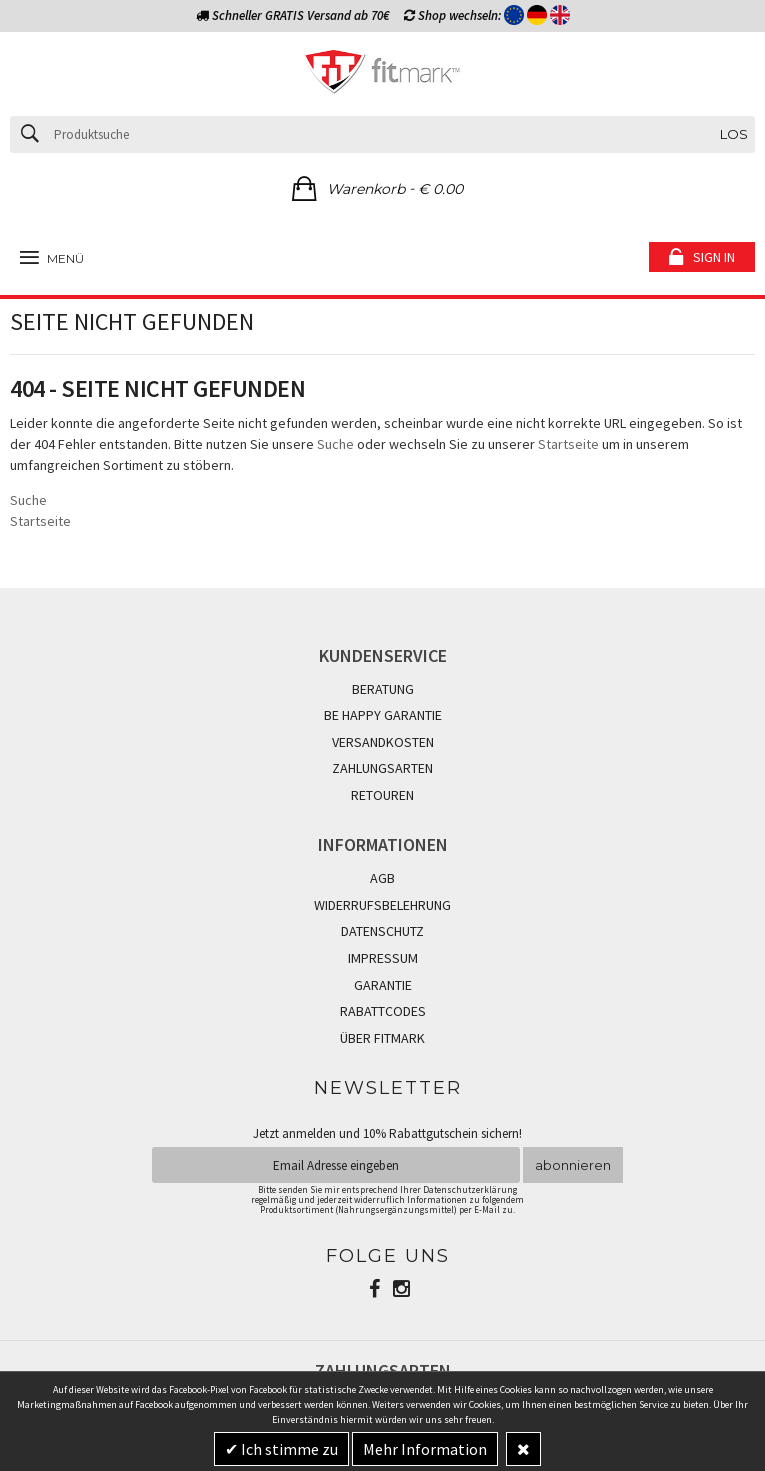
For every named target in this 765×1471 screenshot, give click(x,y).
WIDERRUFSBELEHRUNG (382, 905)
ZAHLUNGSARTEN (382, 768)
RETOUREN (382, 795)
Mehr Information (425, 1449)
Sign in (714, 257)
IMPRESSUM (383, 958)
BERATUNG (383, 689)
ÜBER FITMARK (382, 1038)
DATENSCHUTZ (382, 931)
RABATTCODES (383, 1011)
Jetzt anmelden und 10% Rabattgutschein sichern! (387, 1133)
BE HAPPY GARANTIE (383, 715)
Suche (335, 444)
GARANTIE (383, 985)
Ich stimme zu (288, 1449)
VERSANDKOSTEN (383, 742)
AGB (382, 878)
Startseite (568, 444)
